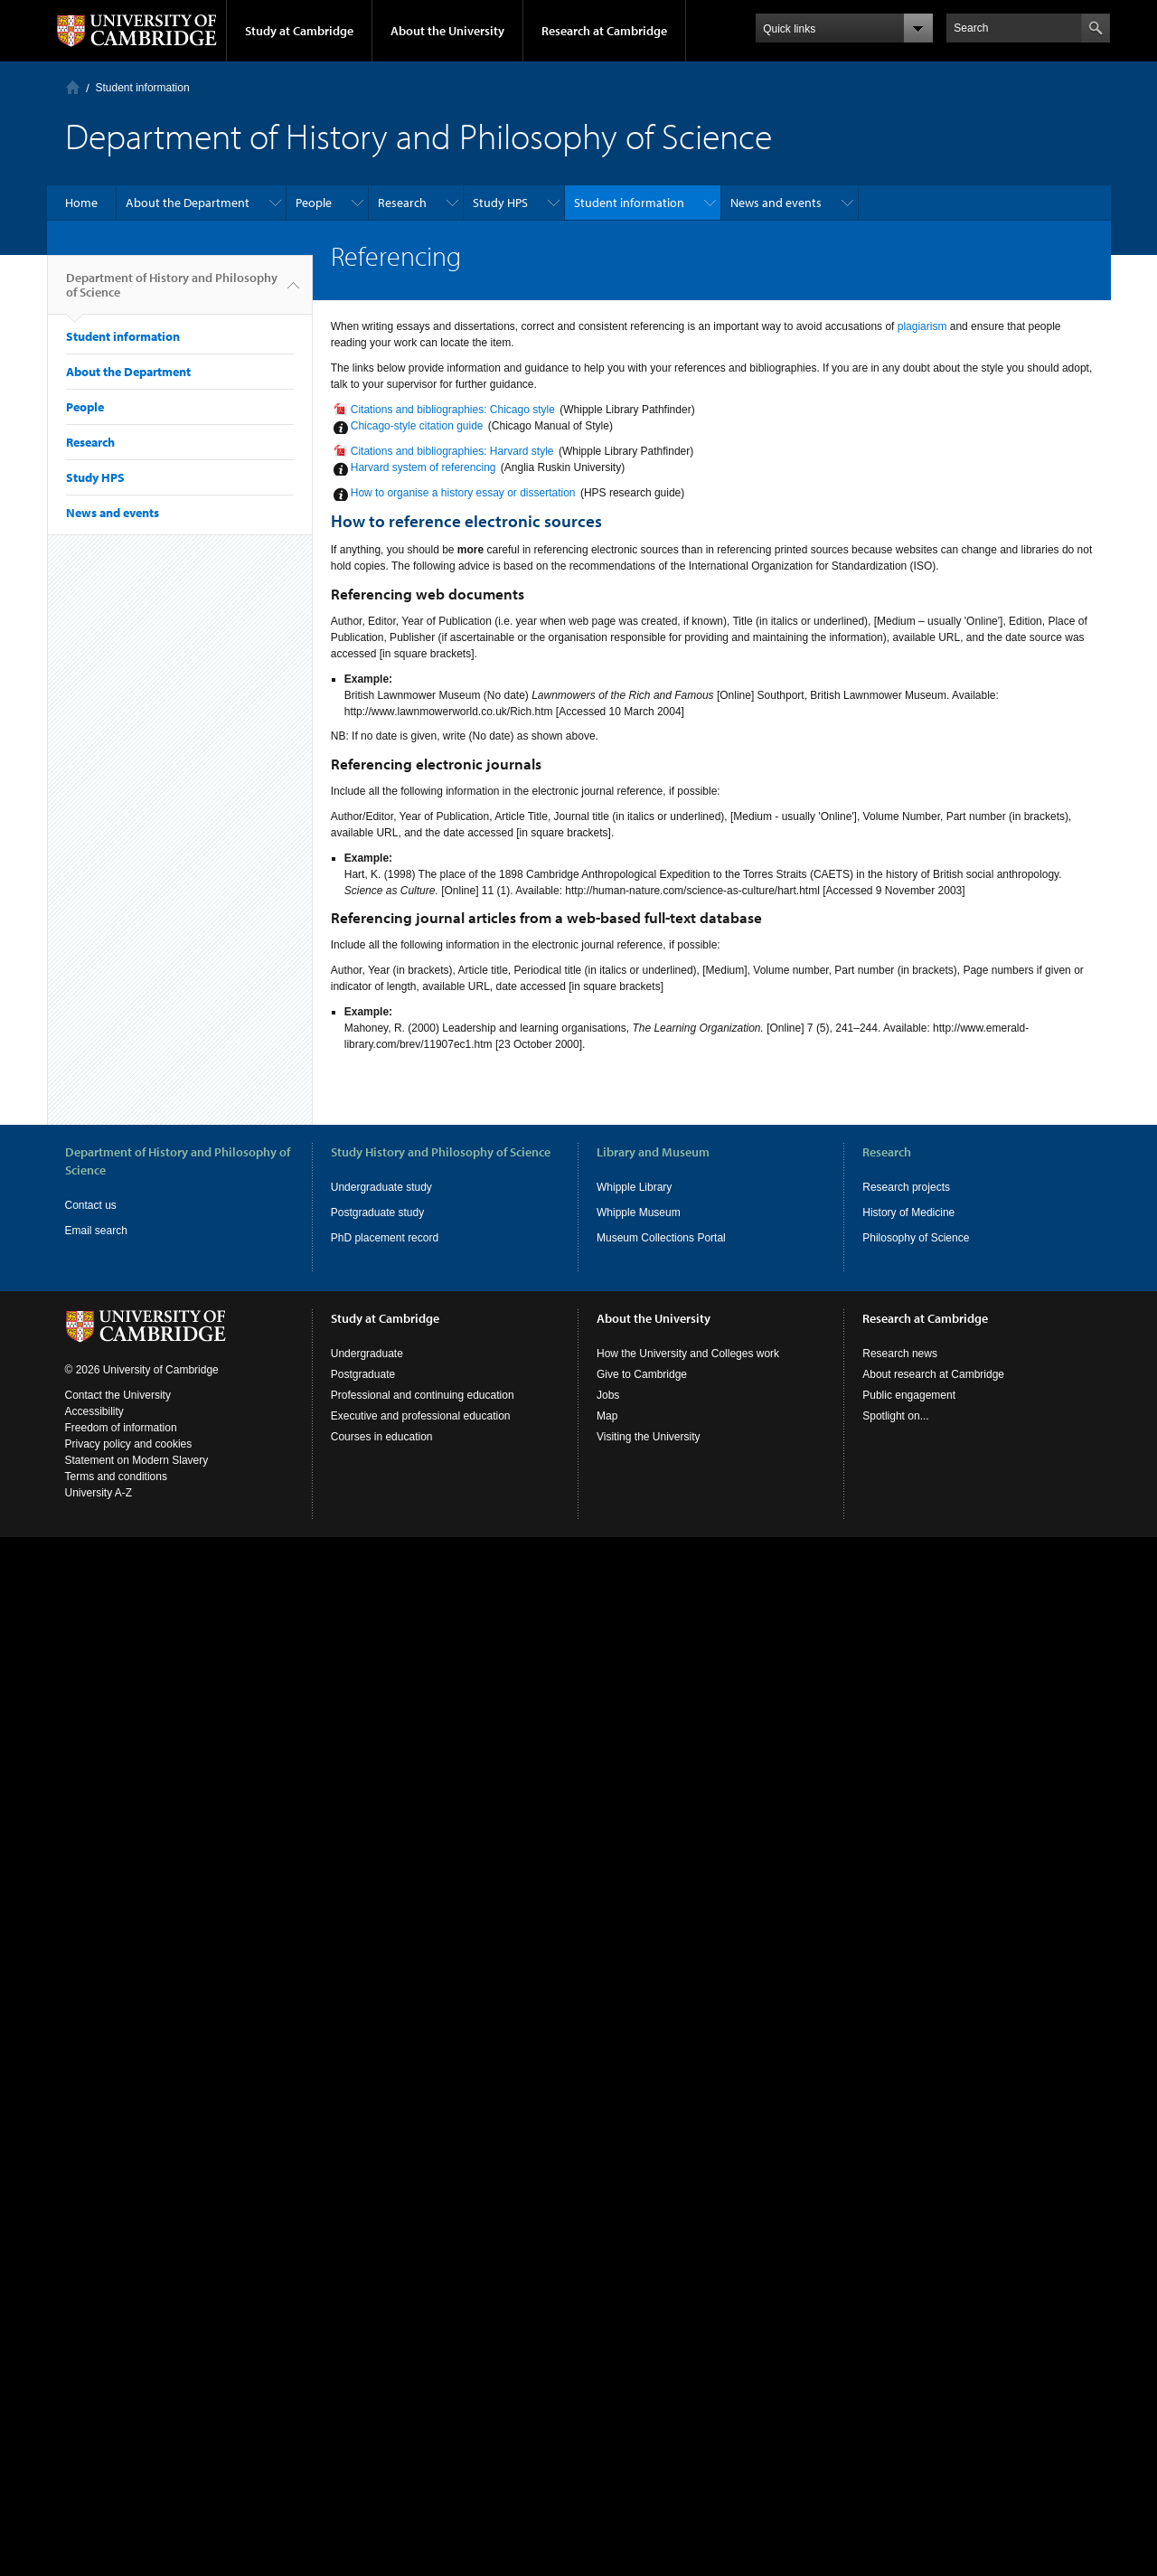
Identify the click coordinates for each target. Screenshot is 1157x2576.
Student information (143, 87)
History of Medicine (908, 1212)
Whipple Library (634, 1187)
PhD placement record (384, 1237)
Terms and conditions (116, 1476)
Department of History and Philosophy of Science (171, 292)
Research (402, 202)
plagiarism (922, 326)
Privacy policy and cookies (129, 1444)
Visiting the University (649, 1436)
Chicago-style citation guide (417, 426)
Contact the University (118, 1395)
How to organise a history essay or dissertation (463, 492)
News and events (776, 202)
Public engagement (908, 1395)
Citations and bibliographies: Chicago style (453, 409)
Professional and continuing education (422, 1395)
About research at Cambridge (933, 1374)
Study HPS (500, 202)
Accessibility (94, 1411)
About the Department (187, 202)
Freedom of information (121, 1427)
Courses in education (382, 1436)
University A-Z (99, 1492)
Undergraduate (367, 1353)
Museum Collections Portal (661, 1237)
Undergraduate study (381, 1187)
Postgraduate (363, 1374)
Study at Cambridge (299, 31)
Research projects (906, 1187)
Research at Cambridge (604, 31)
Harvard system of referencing (423, 467)
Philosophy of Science (915, 1237)
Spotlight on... (895, 1416)
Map (607, 1416)
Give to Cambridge (642, 1374)
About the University (447, 31)
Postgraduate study (377, 1212)
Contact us (91, 1205)
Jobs (608, 1395)
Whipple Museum (639, 1212)
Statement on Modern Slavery (137, 1460)
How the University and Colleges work (688, 1353)
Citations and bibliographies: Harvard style (452, 451)
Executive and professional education (421, 1416)
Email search (96, 1230)
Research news (899, 1353)
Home (72, 87)
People (314, 202)
